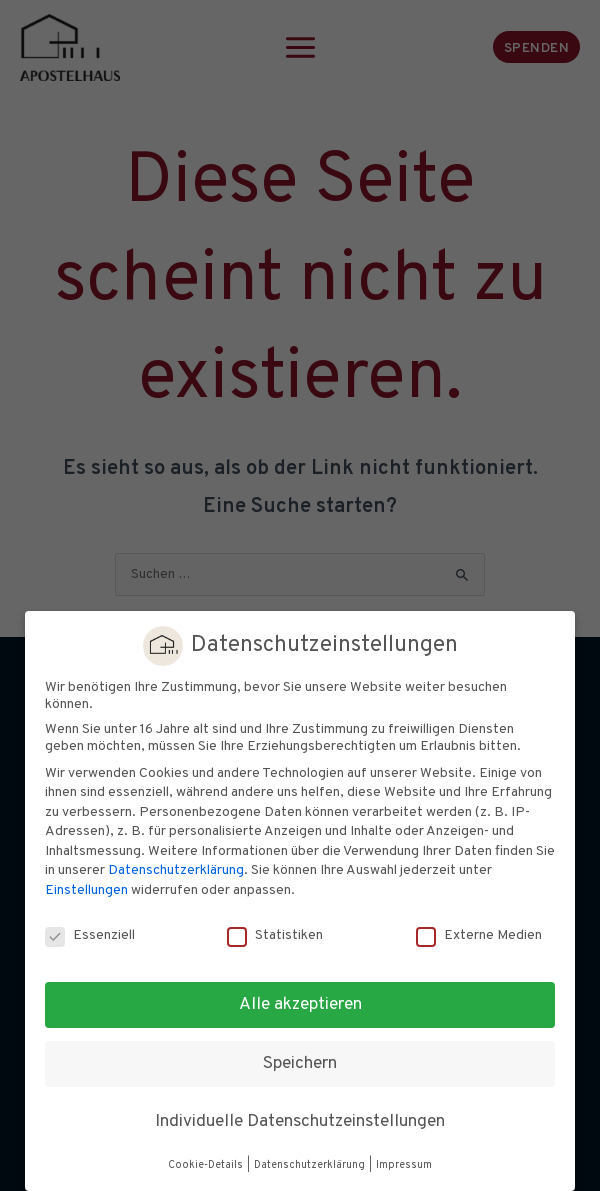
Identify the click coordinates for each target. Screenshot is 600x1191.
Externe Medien (479, 935)
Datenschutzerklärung (176, 870)
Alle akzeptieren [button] (300, 1005)
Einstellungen (86, 890)
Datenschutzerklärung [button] (310, 1165)
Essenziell (90, 935)
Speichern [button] (300, 1064)
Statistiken (275, 935)
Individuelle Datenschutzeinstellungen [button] (300, 1122)
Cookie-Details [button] (206, 1165)
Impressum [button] (404, 1165)
